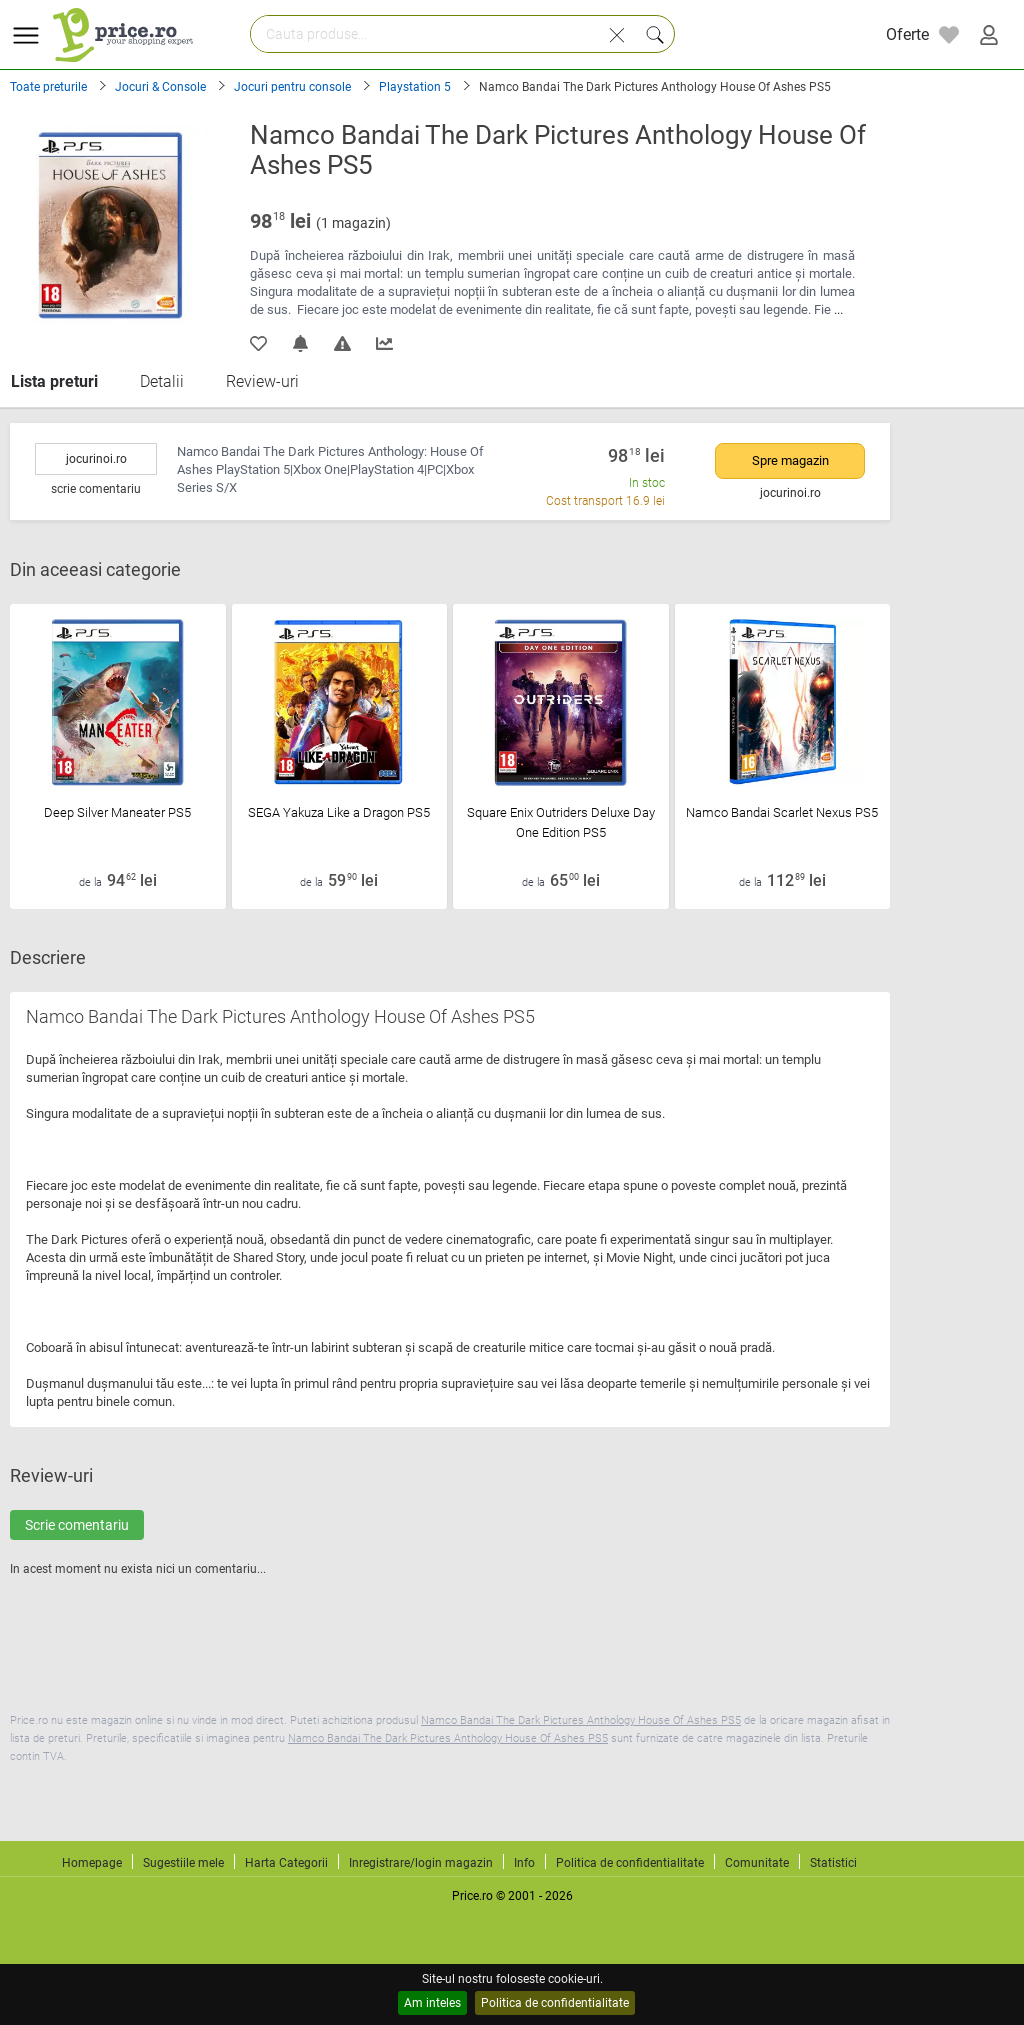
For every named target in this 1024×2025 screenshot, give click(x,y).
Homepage (92, 1863)
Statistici (833, 1863)
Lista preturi (54, 381)
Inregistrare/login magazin (421, 1863)
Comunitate (757, 1863)
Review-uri (262, 381)
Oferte (907, 34)
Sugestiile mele (183, 1863)
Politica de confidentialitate (555, 2003)
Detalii (162, 381)
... (838, 309)
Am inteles (432, 2003)
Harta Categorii (286, 1863)
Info (524, 1863)
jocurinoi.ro (96, 459)
